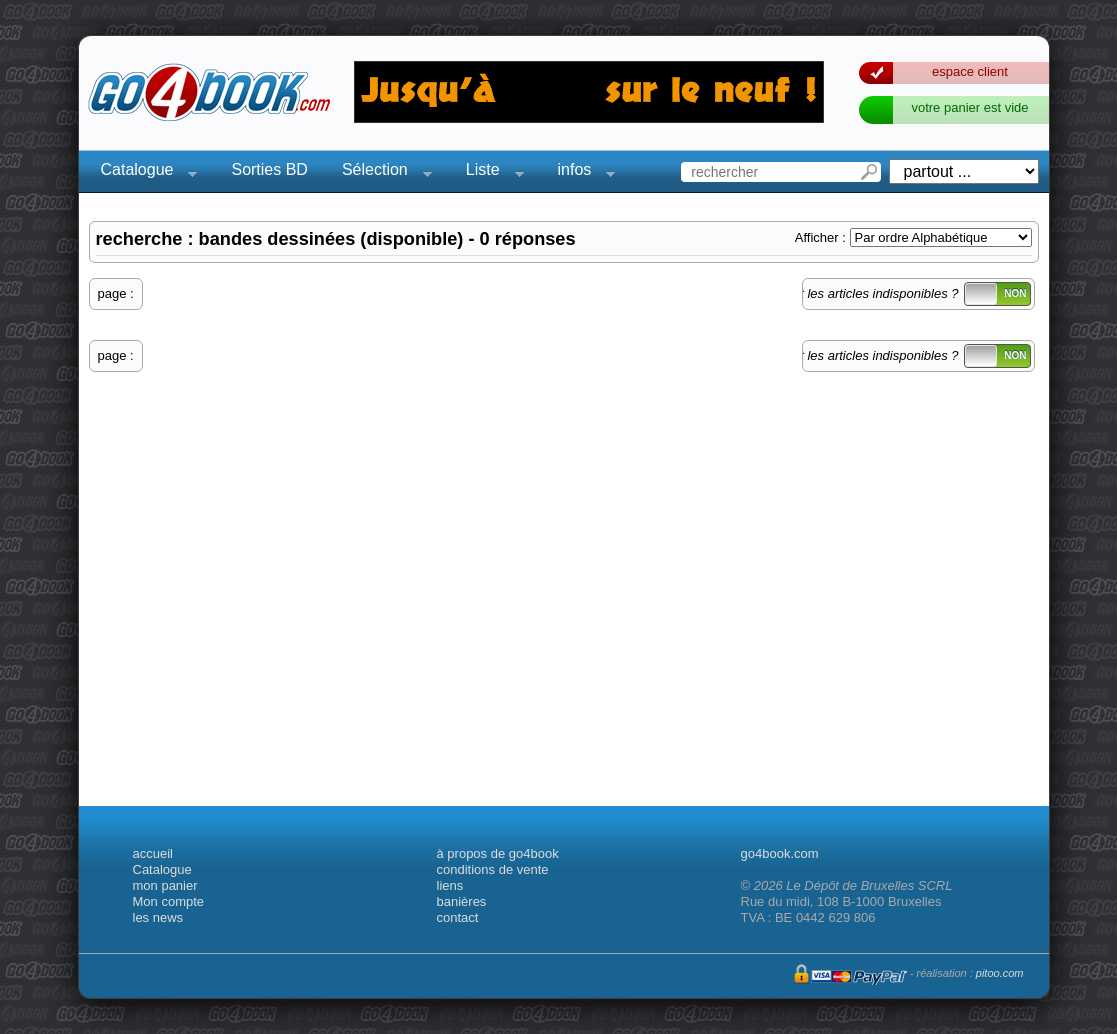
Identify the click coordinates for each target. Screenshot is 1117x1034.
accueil (153, 853)
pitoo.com (1000, 973)
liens (450, 885)
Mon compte (169, 901)
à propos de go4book (498, 853)
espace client (970, 71)
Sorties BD (269, 169)
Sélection (381, 172)
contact (458, 917)
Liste (489, 172)
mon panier (165, 885)
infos (581, 172)
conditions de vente (493, 869)
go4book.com (780, 853)
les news (158, 917)
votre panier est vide (969, 107)
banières (462, 901)
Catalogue (143, 172)
